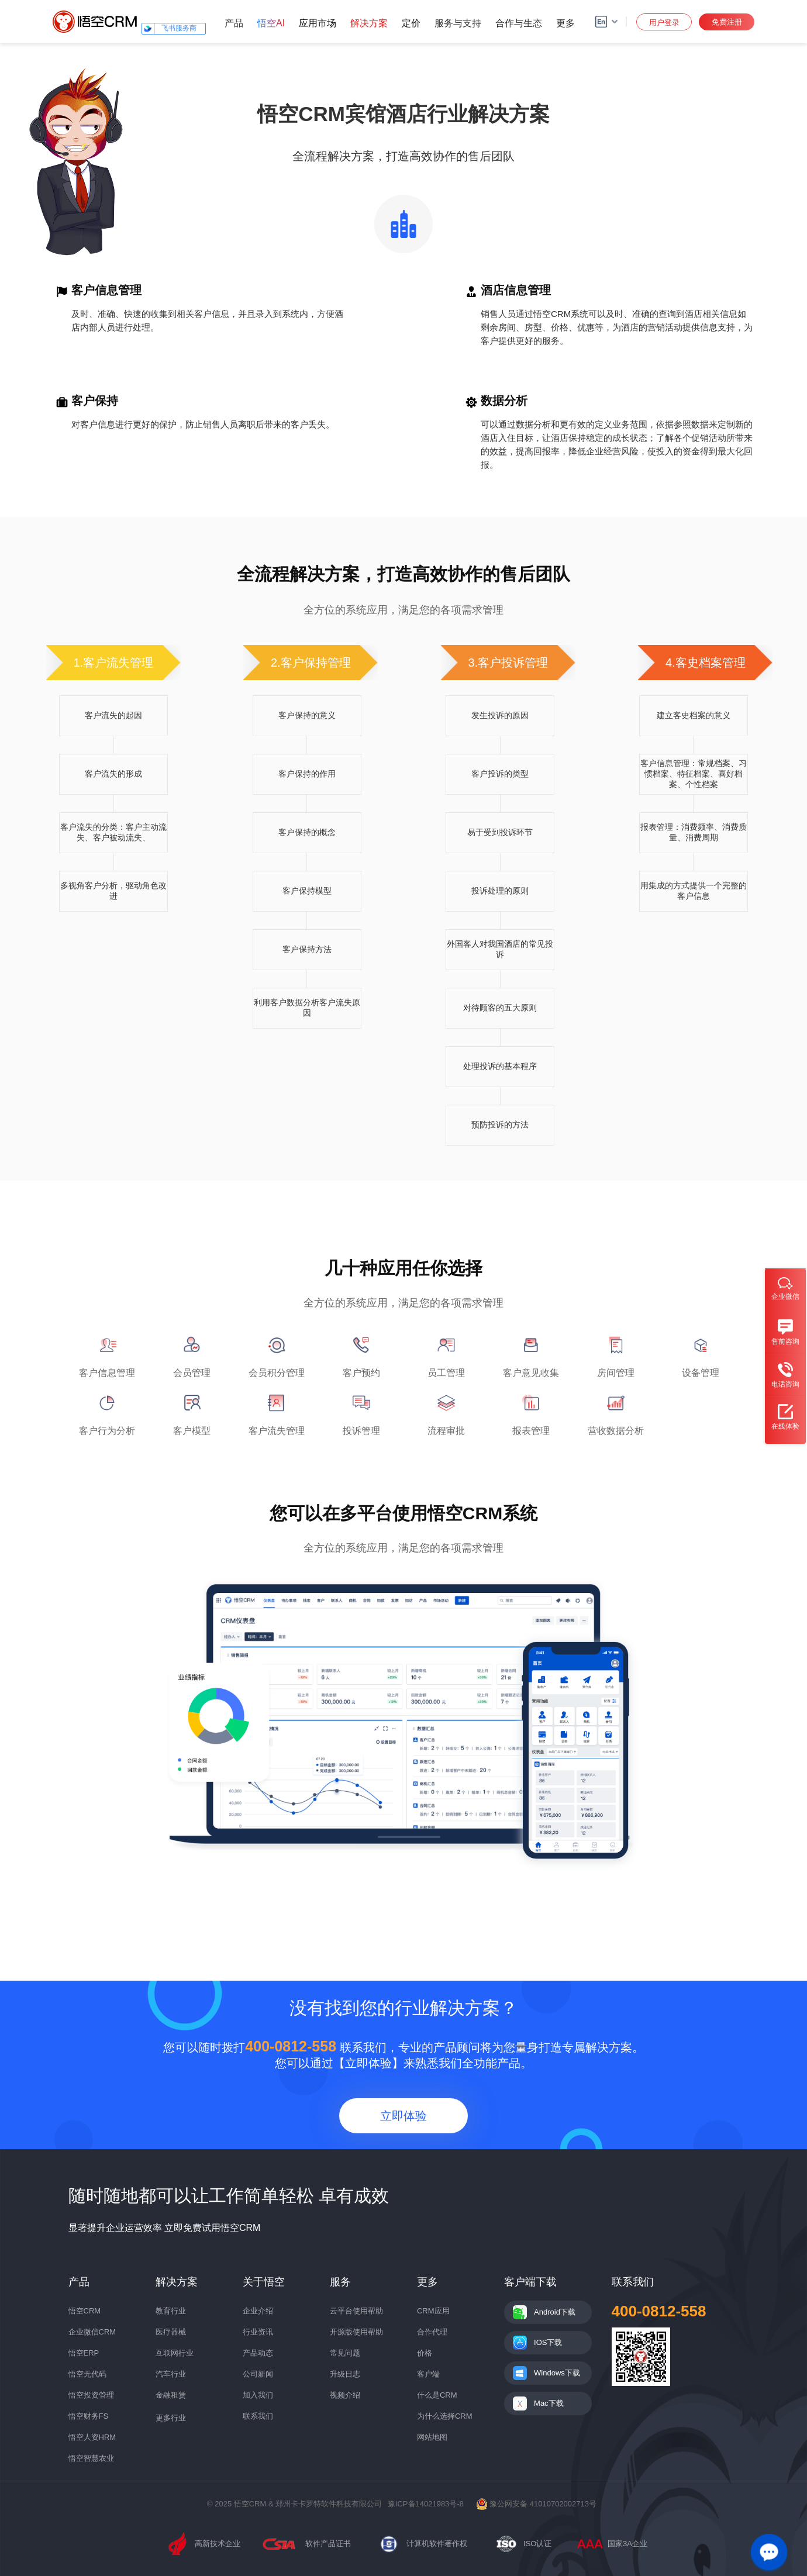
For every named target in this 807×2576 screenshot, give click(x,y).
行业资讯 (258, 2331)
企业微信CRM (92, 2331)
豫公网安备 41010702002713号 (536, 2503)
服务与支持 (457, 23)
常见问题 (345, 2353)
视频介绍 (345, 2395)
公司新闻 (258, 2374)
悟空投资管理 (91, 2395)
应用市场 (317, 23)
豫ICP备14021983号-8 (426, 2503)
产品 (234, 23)
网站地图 (432, 2437)
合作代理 (432, 2331)
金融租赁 (171, 2395)
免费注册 (727, 22)
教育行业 (171, 2310)
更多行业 (171, 2417)
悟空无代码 (87, 2374)
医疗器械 (171, 2331)
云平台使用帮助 (356, 2310)
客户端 (428, 2374)
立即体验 (403, 2115)
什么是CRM (437, 2395)
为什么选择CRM (445, 2416)
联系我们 (258, 2416)
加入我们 (258, 2395)
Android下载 (554, 2312)
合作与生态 (518, 23)
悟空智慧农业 (91, 2458)
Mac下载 (549, 2403)
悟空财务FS (88, 2416)
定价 (411, 23)
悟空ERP (83, 2353)
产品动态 (258, 2353)
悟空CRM (84, 2310)
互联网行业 (175, 2353)
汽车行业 (171, 2374)
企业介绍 (258, 2310)
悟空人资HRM (92, 2437)
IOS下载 (548, 2342)
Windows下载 (557, 2372)
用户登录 (664, 22)
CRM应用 (433, 2310)
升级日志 (345, 2374)
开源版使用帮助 (356, 2331)
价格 (424, 2353)
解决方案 (369, 23)
